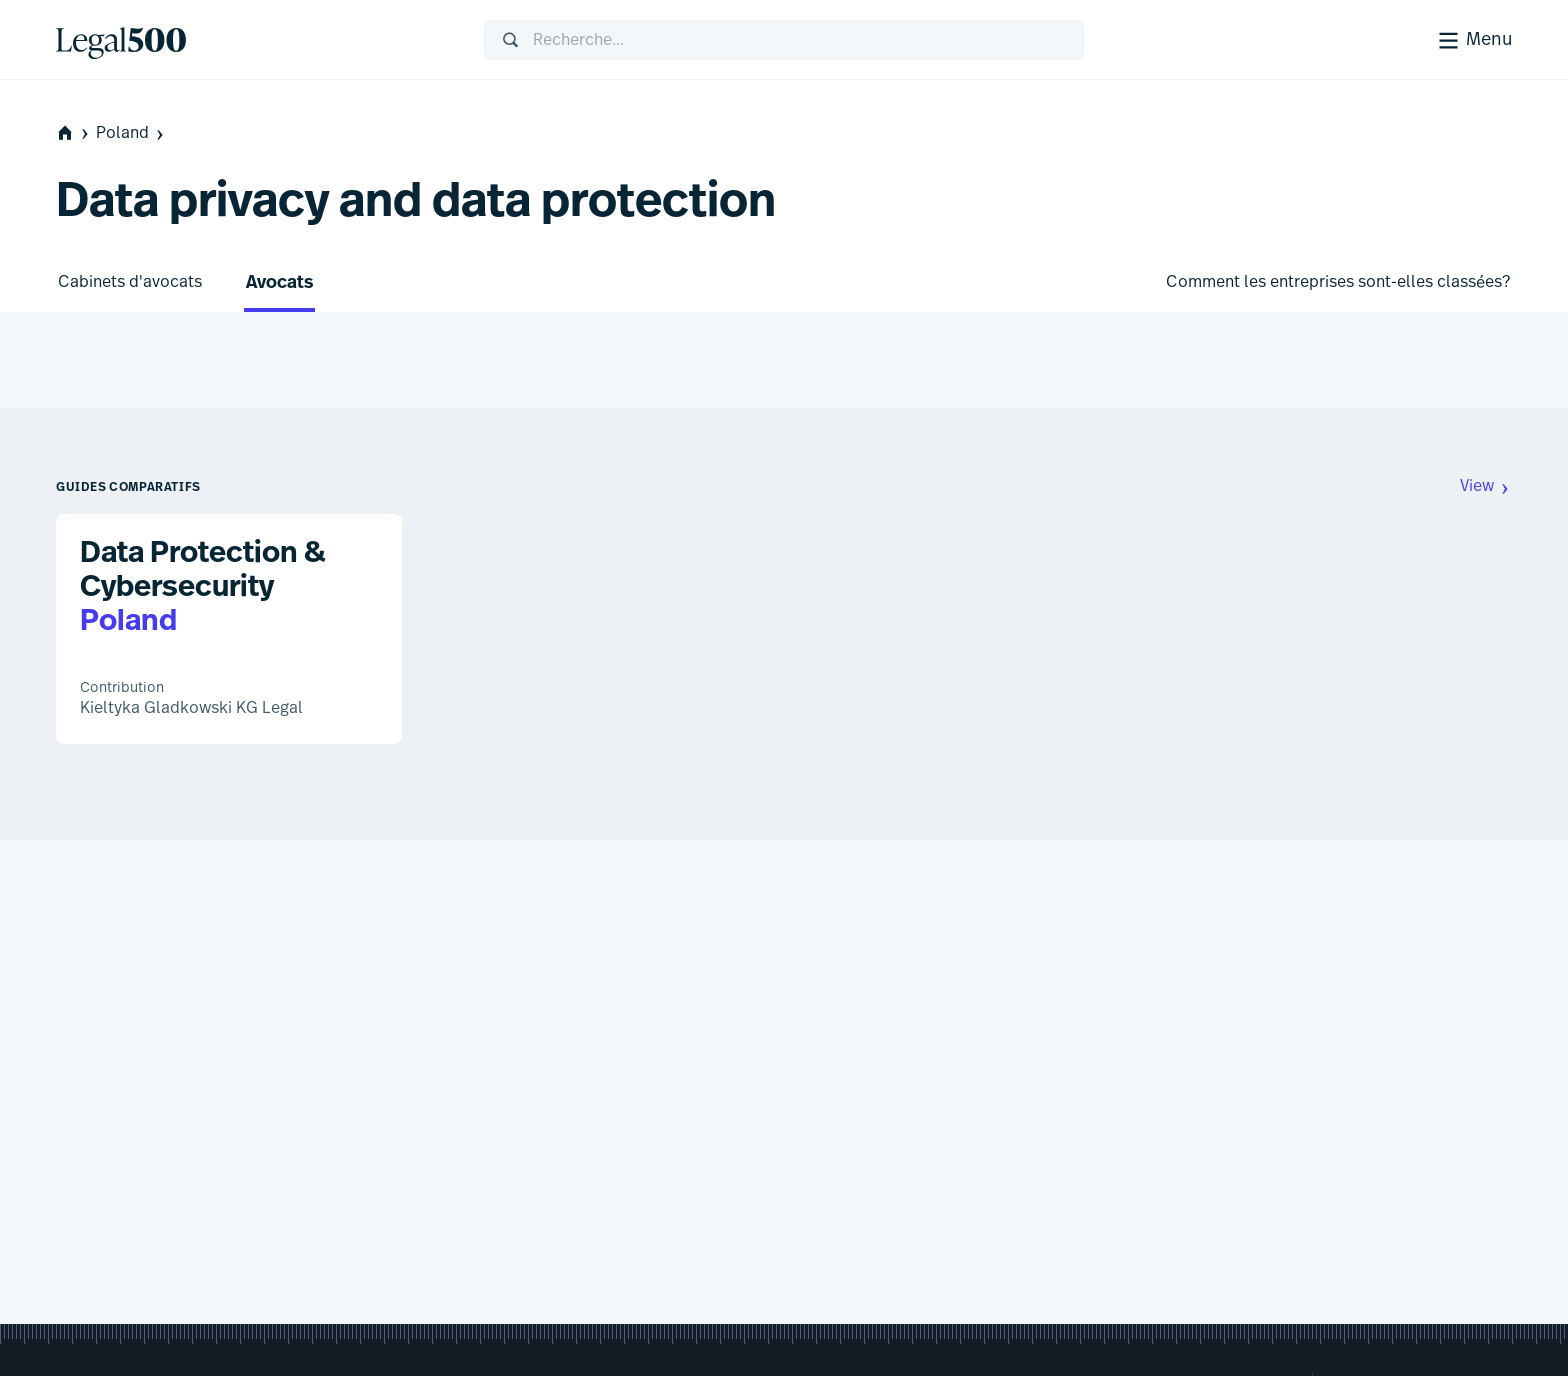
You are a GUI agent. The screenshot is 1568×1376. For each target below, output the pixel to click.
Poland (131, 133)
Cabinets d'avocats (130, 282)
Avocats (279, 283)
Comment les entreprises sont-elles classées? (1338, 282)
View (1486, 486)
